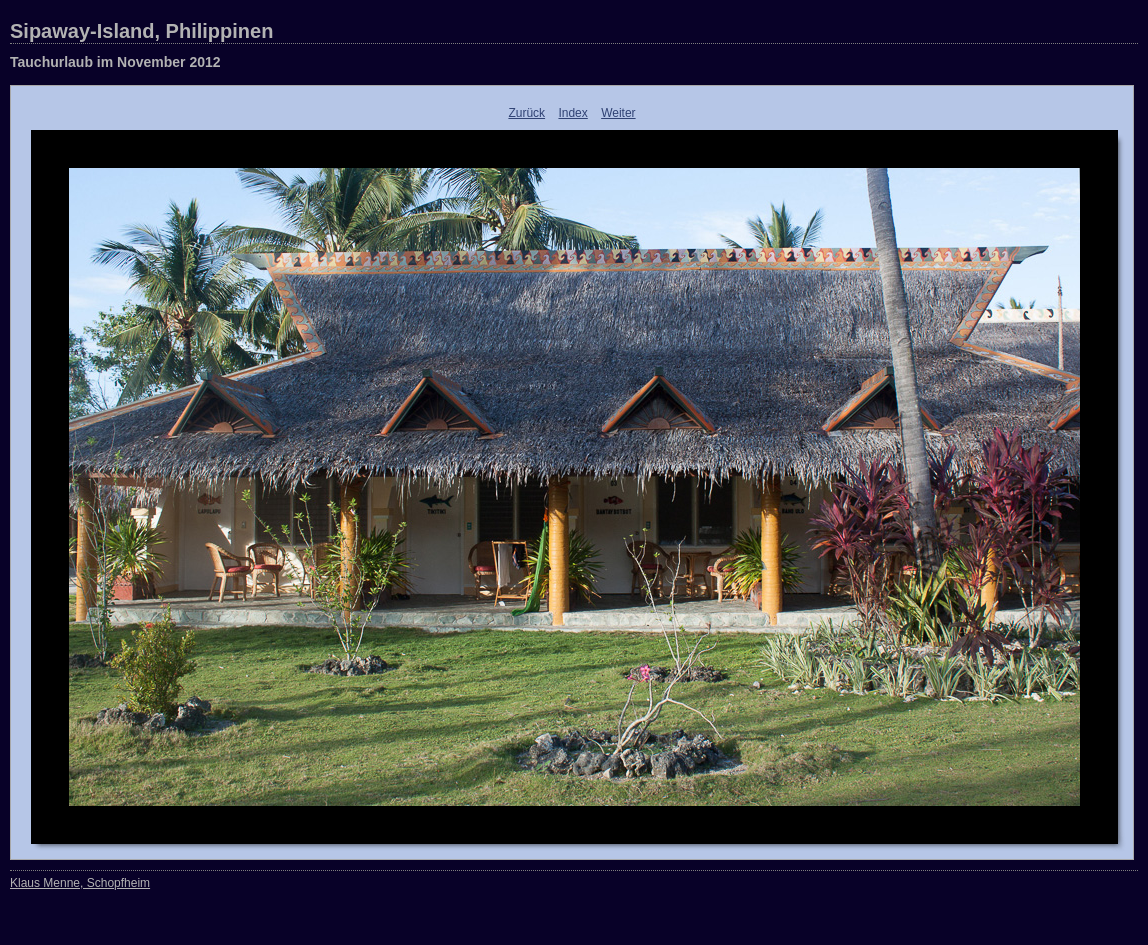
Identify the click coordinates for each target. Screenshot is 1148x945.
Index (572, 113)
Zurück (526, 113)
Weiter (618, 113)
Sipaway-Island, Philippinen (141, 31)
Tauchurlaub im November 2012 (115, 62)
